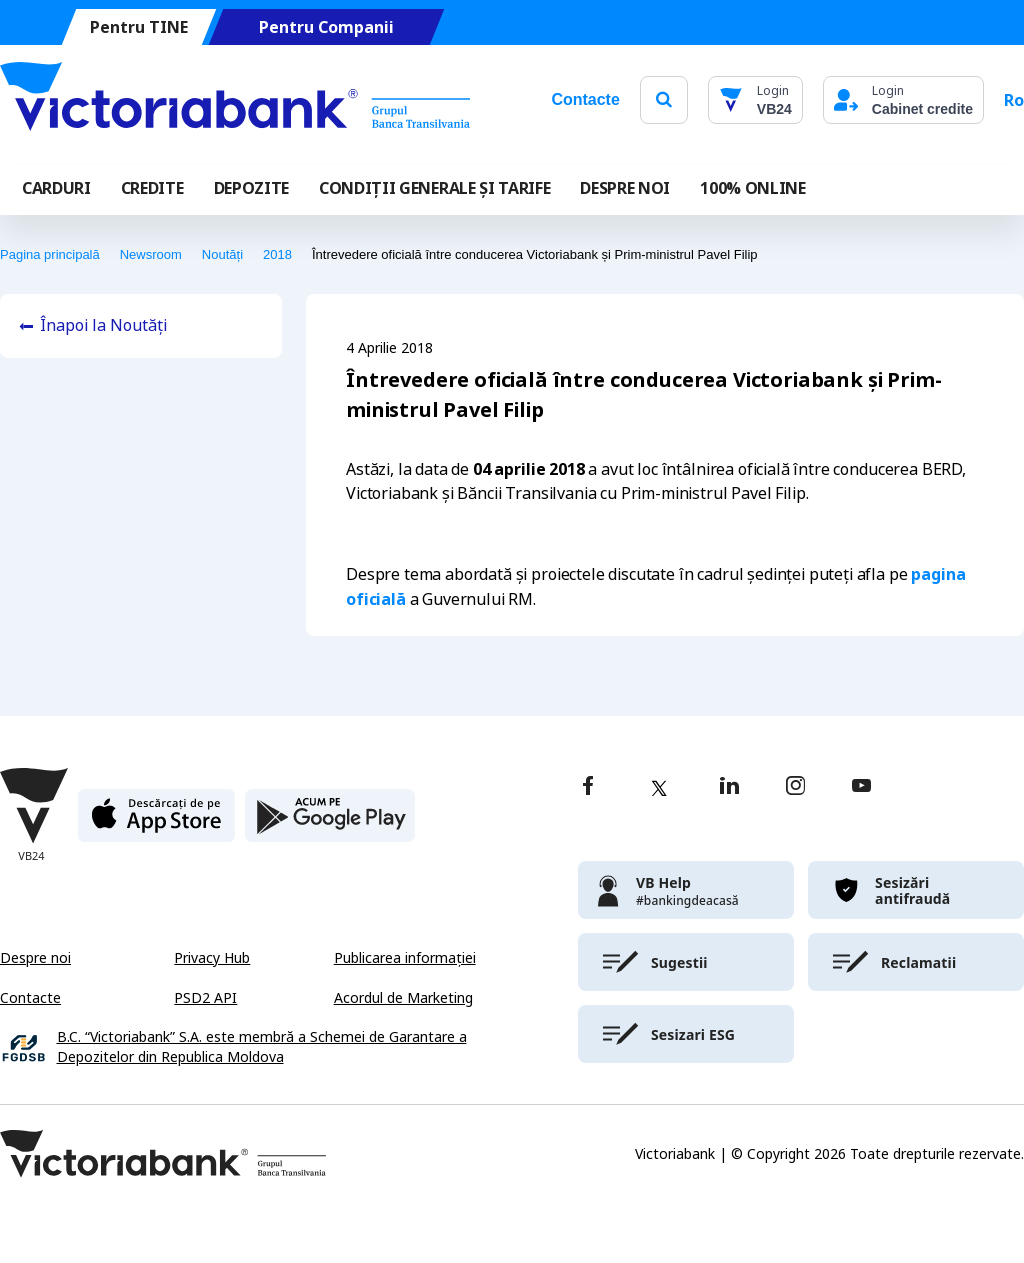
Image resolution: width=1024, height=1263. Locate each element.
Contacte (585, 99)
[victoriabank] (686, 890)
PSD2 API (205, 998)
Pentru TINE (139, 27)
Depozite (251, 188)
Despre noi (35, 958)
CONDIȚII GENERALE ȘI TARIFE (434, 188)
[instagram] (795, 787)
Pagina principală (50, 254)
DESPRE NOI (625, 188)
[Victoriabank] (235, 100)
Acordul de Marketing (403, 998)
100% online (752, 188)
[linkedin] (729, 787)
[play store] (330, 823)
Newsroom (151, 254)
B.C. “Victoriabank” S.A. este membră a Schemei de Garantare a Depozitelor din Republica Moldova (262, 1047)
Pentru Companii (326, 27)
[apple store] (156, 823)
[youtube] (861, 787)
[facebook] (588, 787)
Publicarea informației (405, 958)
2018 (277, 254)
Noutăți (222, 254)
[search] (664, 99)
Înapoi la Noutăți (103, 325)
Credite (152, 188)
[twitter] (659, 788)
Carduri (56, 188)
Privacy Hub (212, 958)
